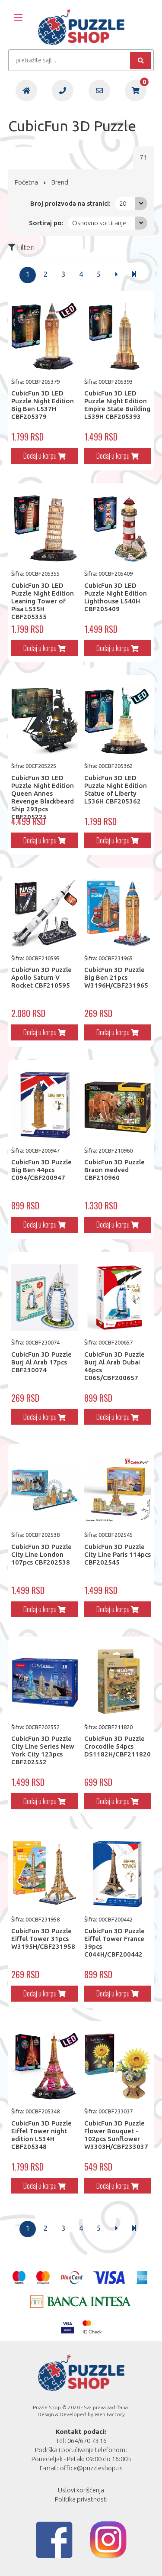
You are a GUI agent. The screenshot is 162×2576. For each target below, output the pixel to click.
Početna (26, 182)
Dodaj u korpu (44, 455)
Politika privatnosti (81, 2499)
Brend (59, 182)
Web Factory (110, 2414)
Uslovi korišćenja (81, 2490)
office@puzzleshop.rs (91, 2468)
